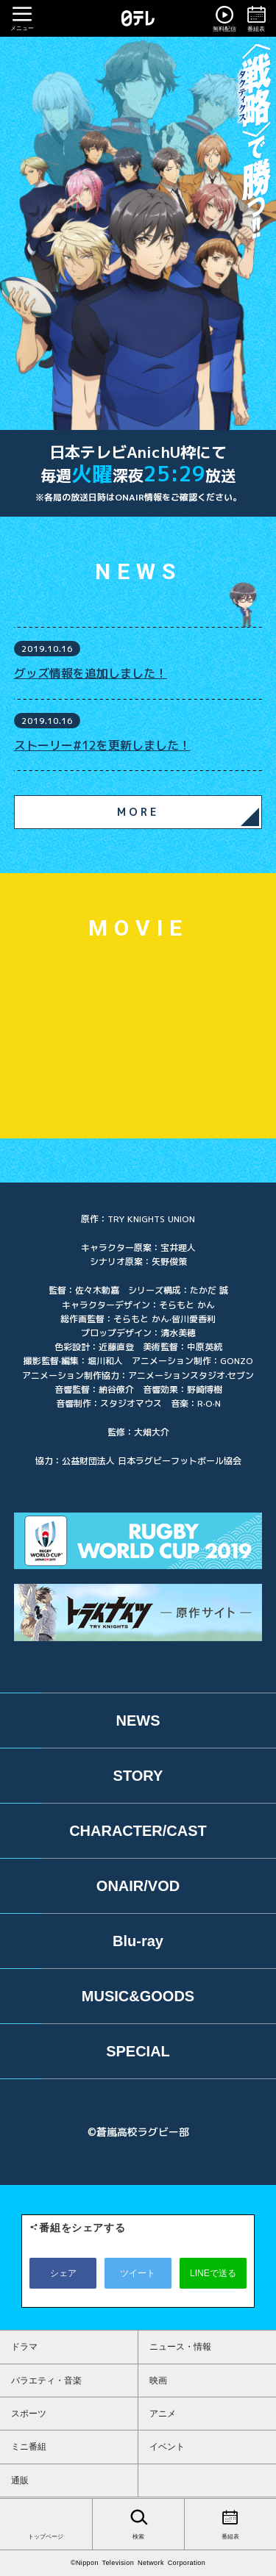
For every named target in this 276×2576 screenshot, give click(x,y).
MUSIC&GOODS (138, 1996)
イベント (167, 2447)
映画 (158, 2380)
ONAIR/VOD (138, 1886)
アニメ (162, 2413)
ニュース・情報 (180, 2347)
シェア (63, 2273)
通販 (20, 2480)
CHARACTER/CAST (138, 1831)
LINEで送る (213, 2273)
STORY (138, 1776)
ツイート (137, 2273)
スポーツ (28, 2413)
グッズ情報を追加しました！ (90, 673)
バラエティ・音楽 (46, 2380)
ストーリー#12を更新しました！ (102, 745)
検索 (138, 2523)
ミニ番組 (28, 2447)
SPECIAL (138, 2051)
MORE (138, 812)
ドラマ (24, 2347)
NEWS (138, 1720)
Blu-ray (138, 1941)
